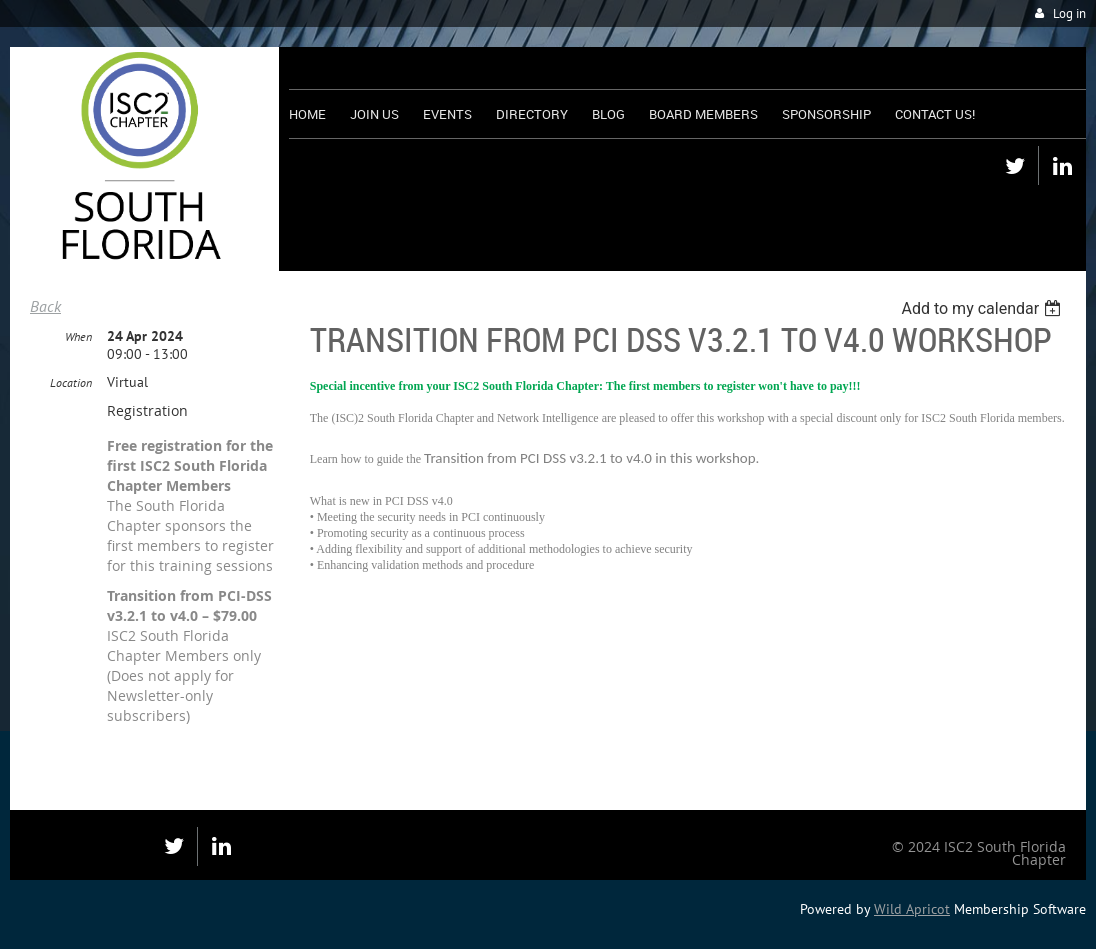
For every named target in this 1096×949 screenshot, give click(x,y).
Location (71, 382)
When (78, 336)
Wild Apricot (912, 909)
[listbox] (983, 308)
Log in (1069, 13)
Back (45, 306)
